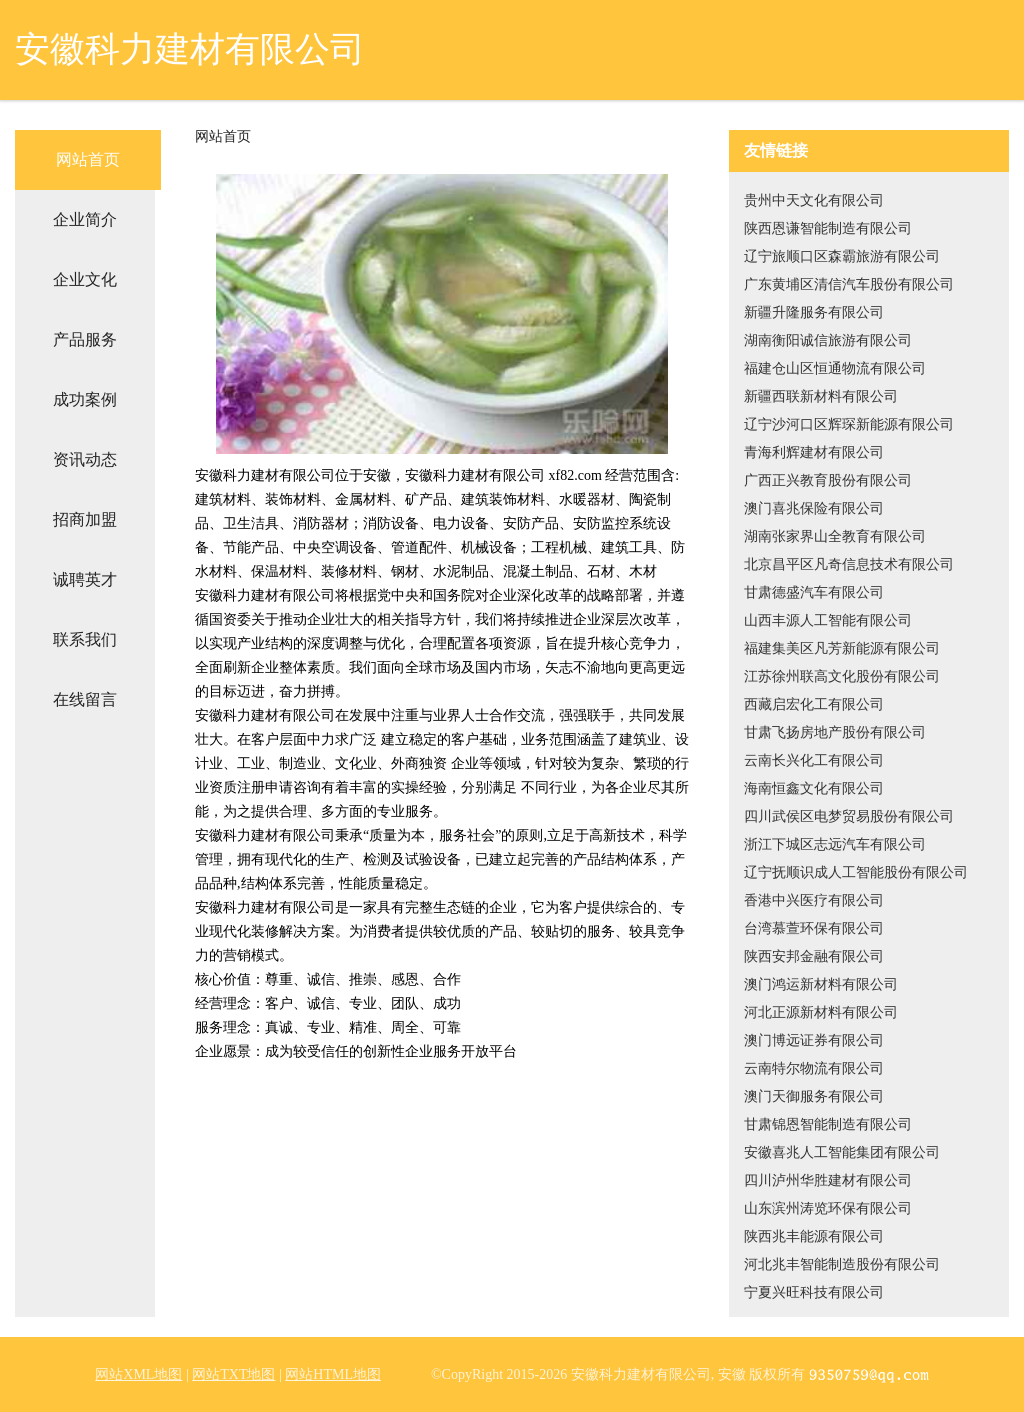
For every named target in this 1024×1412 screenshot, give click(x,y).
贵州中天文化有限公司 (814, 200)
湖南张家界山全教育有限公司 (835, 536)
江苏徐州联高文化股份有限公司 (842, 676)
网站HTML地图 (333, 1374)
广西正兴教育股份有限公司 (828, 480)
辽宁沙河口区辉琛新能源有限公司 (849, 424)
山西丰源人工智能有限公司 (828, 620)
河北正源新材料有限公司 (821, 1012)
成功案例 (85, 399)
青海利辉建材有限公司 (814, 452)
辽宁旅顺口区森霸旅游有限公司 (842, 256)
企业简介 (85, 219)
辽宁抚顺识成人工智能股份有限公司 (856, 872)
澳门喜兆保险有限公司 (814, 508)
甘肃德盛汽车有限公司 (814, 592)
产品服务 (85, 339)
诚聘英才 (85, 579)
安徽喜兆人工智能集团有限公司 (842, 1152)
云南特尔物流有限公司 (814, 1068)
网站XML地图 (138, 1374)
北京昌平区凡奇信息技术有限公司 (849, 564)
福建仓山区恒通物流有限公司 (835, 368)
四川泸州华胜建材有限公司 (828, 1180)
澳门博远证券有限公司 (814, 1040)
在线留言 (85, 699)
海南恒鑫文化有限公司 (814, 788)
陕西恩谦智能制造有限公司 (828, 228)
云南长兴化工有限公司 (814, 760)
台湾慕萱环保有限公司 (814, 928)
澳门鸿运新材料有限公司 (821, 984)
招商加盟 (85, 519)
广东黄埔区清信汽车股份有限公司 (849, 284)
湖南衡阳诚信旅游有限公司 (828, 340)
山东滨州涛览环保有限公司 (828, 1208)
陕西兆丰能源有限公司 (814, 1236)
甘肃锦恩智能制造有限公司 (828, 1124)
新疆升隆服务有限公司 (814, 312)
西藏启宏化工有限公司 (814, 704)
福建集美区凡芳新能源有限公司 (842, 648)
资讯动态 (85, 459)
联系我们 (85, 639)
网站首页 (88, 159)
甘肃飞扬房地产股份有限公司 (835, 732)
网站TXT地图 (233, 1374)
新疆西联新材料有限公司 (821, 396)
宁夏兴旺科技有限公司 (814, 1292)
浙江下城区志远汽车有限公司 (835, 844)
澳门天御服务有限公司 (814, 1096)
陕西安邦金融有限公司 (814, 956)
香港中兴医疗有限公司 (814, 900)
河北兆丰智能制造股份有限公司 (842, 1264)
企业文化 (85, 279)
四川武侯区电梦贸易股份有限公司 (849, 816)
